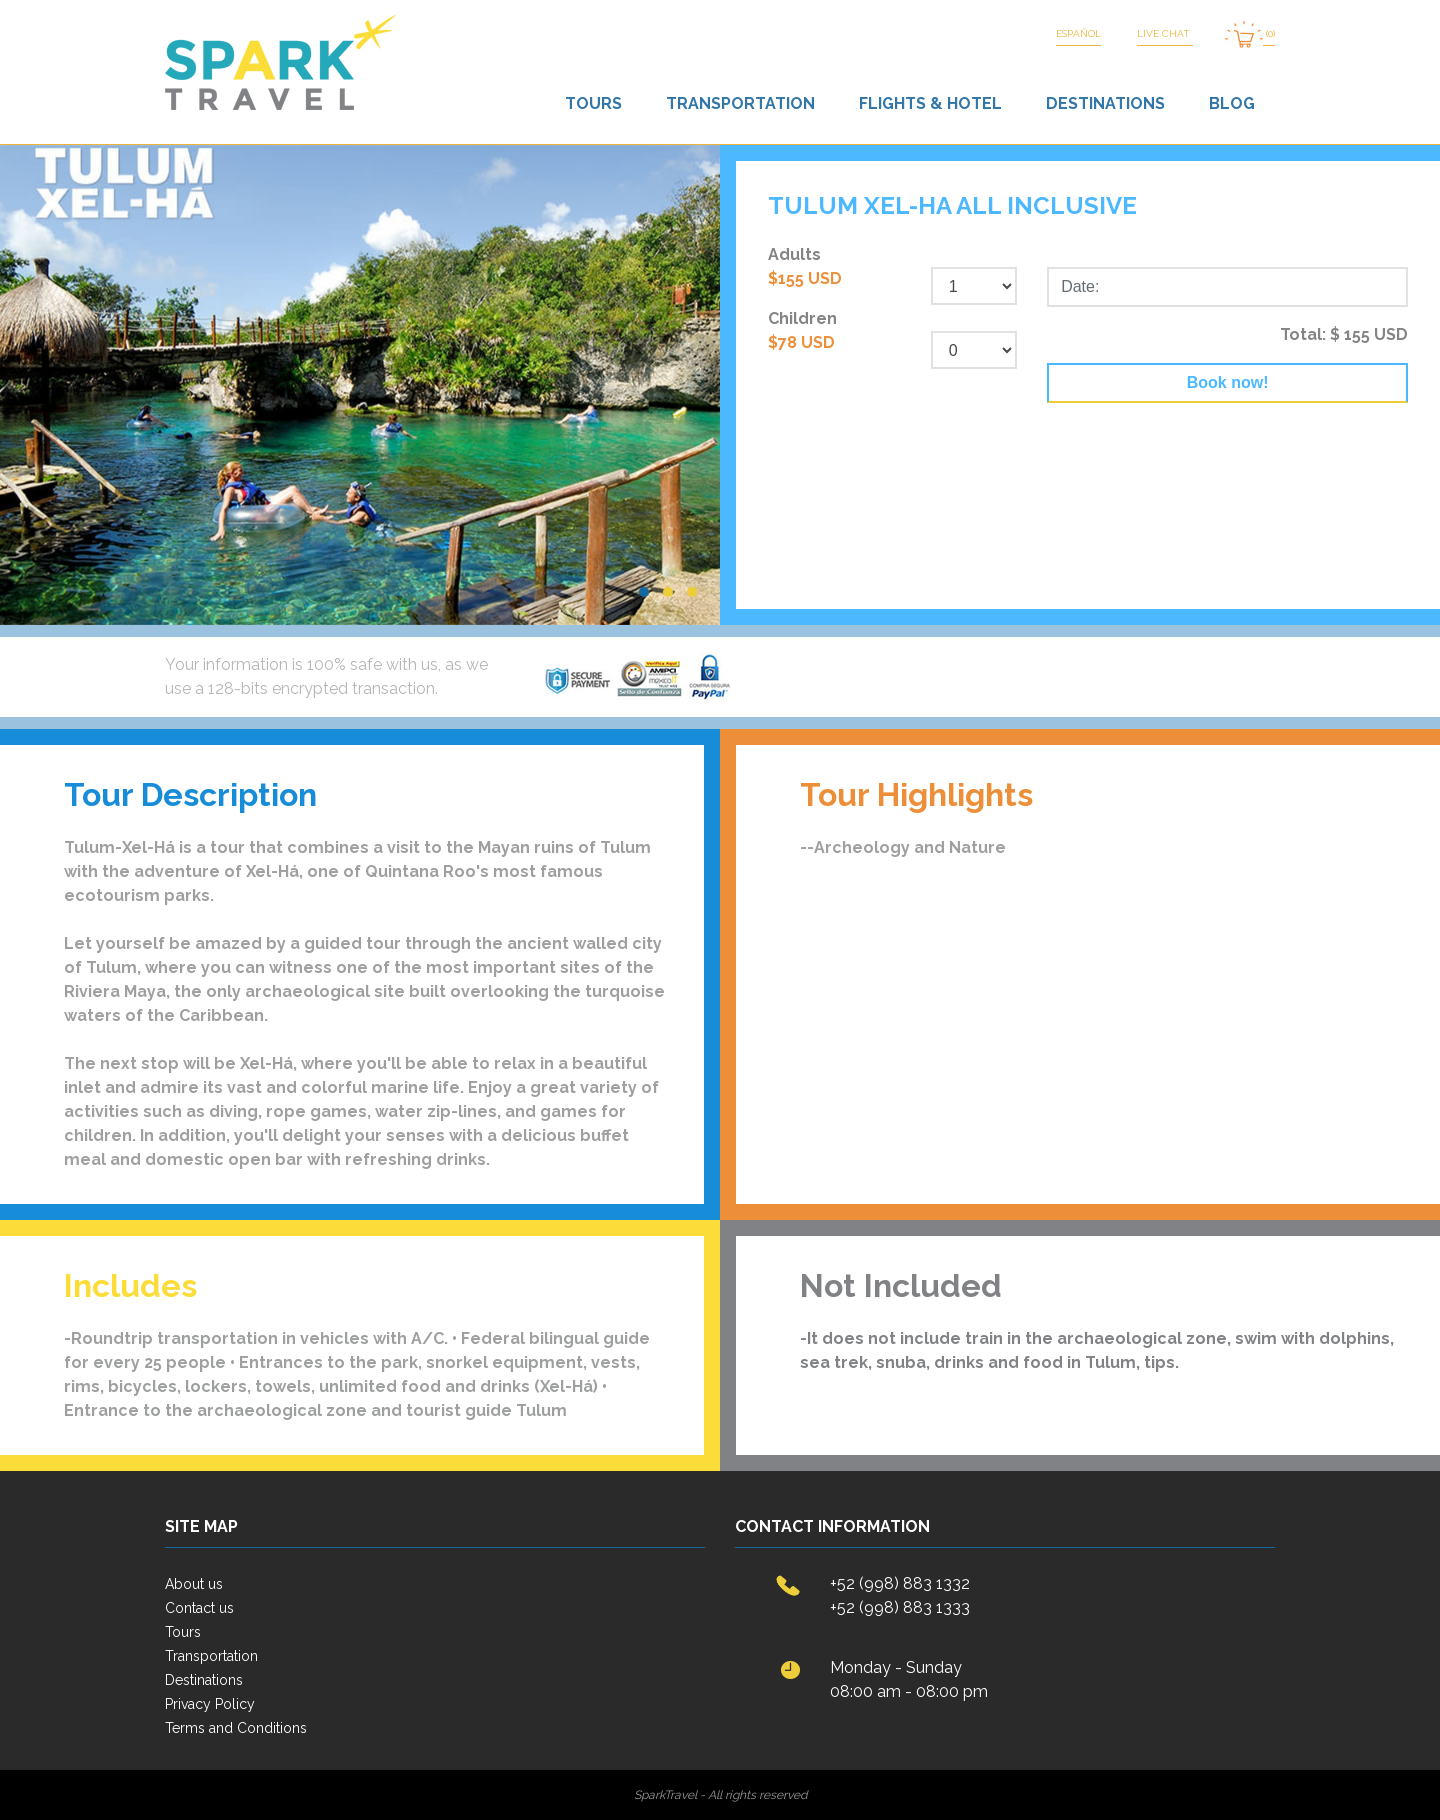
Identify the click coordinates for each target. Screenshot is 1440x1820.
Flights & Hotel (930, 103)
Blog (1232, 103)
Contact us (199, 1608)
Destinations (1105, 103)
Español (1078, 33)
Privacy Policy (210, 1704)
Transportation (740, 103)
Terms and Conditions (236, 1728)
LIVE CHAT (1165, 33)
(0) (1250, 34)
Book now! (1228, 382)
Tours (593, 103)
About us (194, 1584)
